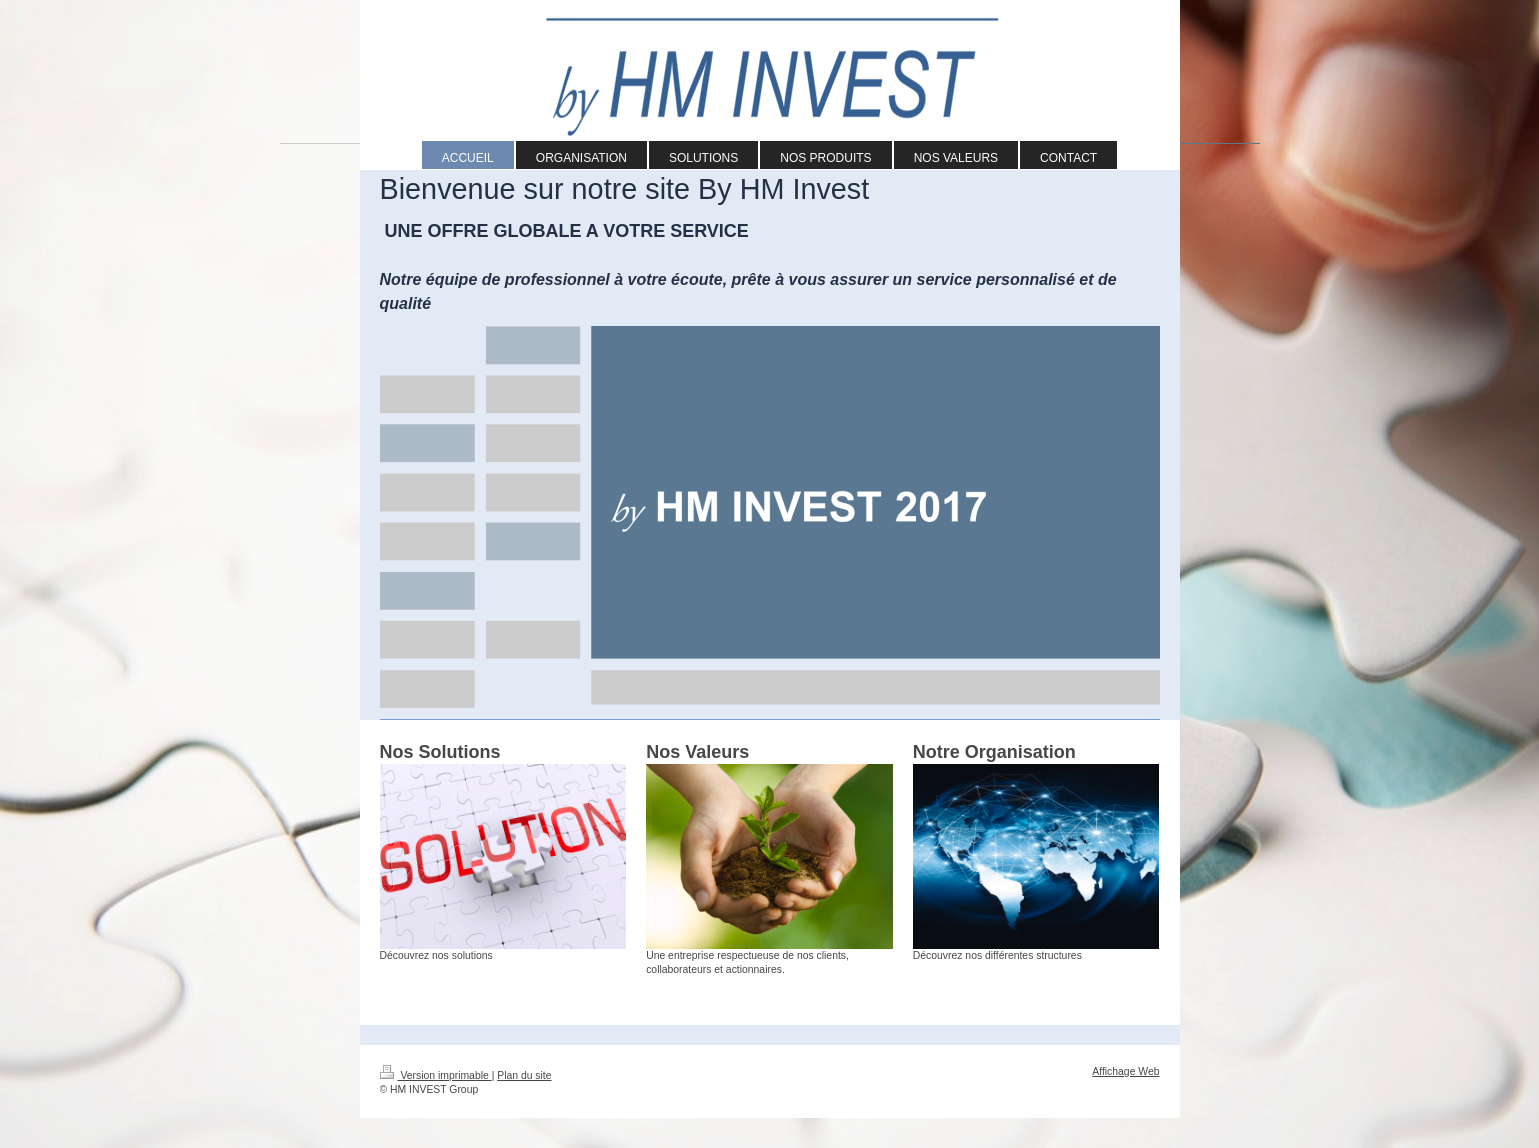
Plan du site (524, 1075)
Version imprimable (436, 1075)
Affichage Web (1125, 1071)
